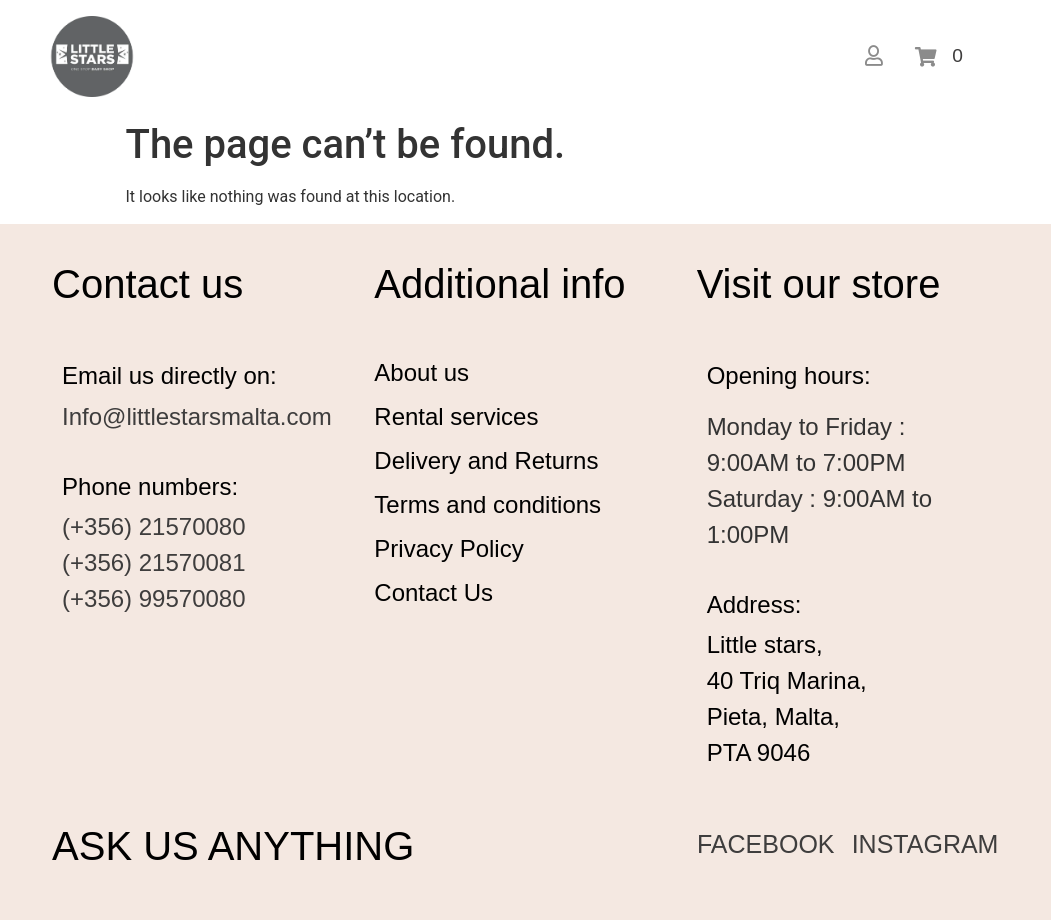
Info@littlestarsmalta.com (197, 416)
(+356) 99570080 (154, 598)
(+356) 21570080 (154, 526)
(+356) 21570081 (154, 562)
